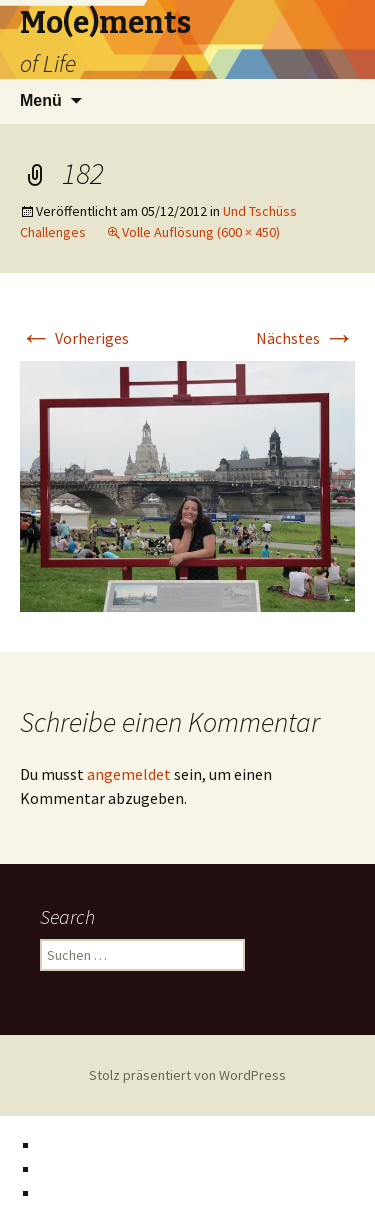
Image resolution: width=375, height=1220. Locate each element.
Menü (41, 100)
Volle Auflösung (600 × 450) (201, 232)
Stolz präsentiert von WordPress (187, 1075)
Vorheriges (74, 338)
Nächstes (305, 338)
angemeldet (129, 774)
